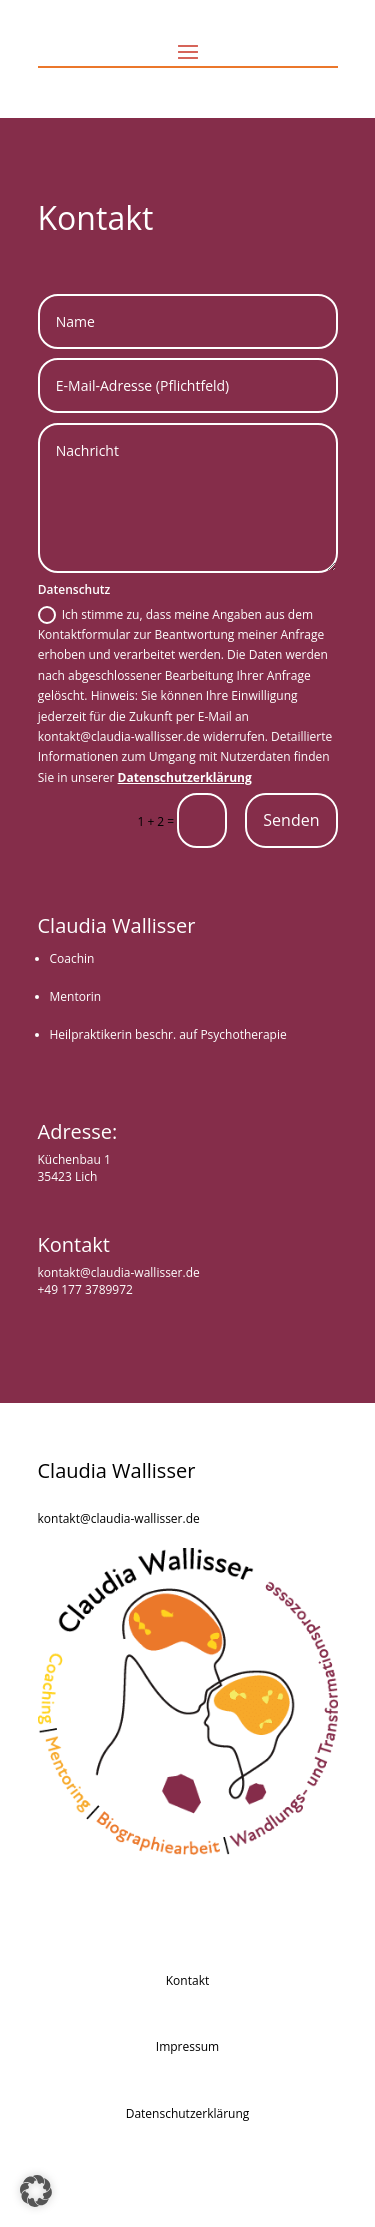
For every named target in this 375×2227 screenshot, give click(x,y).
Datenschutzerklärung (185, 777)
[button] (36, 2191)
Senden (291, 820)
